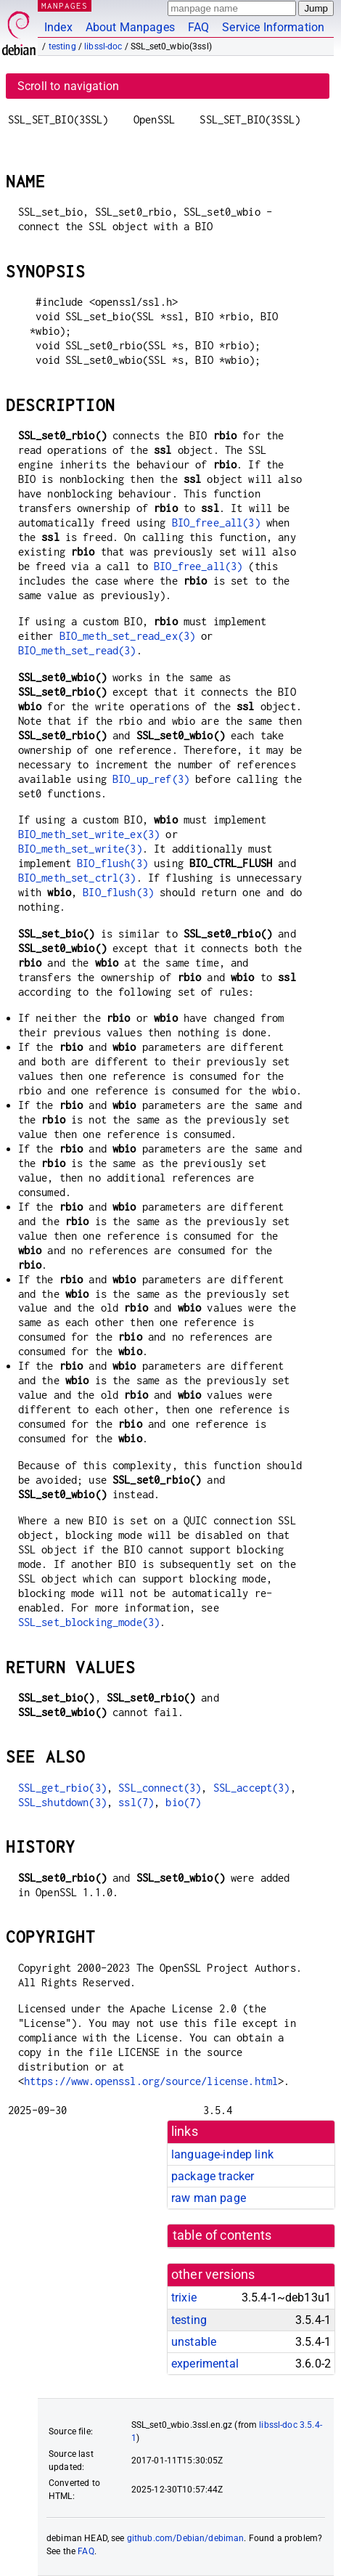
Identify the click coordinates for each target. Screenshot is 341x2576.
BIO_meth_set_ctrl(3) (77, 877)
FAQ (198, 27)
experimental (205, 2363)
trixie (184, 2297)
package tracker (212, 2176)
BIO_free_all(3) (216, 522)
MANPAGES (64, 5)
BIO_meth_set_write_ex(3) (89, 834)
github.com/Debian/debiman (186, 2538)
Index (58, 27)
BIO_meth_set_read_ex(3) (127, 636)
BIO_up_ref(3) (150, 779)
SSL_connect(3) (159, 1787)
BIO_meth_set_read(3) (77, 650)
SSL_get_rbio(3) (62, 1787)
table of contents (222, 2235)
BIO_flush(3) (112, 863)
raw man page (208, 2198)
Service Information (273, 27)
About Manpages (130, 27)
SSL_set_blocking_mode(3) (89, 1622)
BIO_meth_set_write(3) (80, 848)
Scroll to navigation (68, 86)
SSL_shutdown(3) (62, 1802)
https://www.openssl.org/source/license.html (151, 2081)
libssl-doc (103, 46)
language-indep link (222, 2154)
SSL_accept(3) (251, 1787)
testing (62, 46)
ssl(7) (136, 1802)
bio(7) (183, 1802)
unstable (193, 2342)
